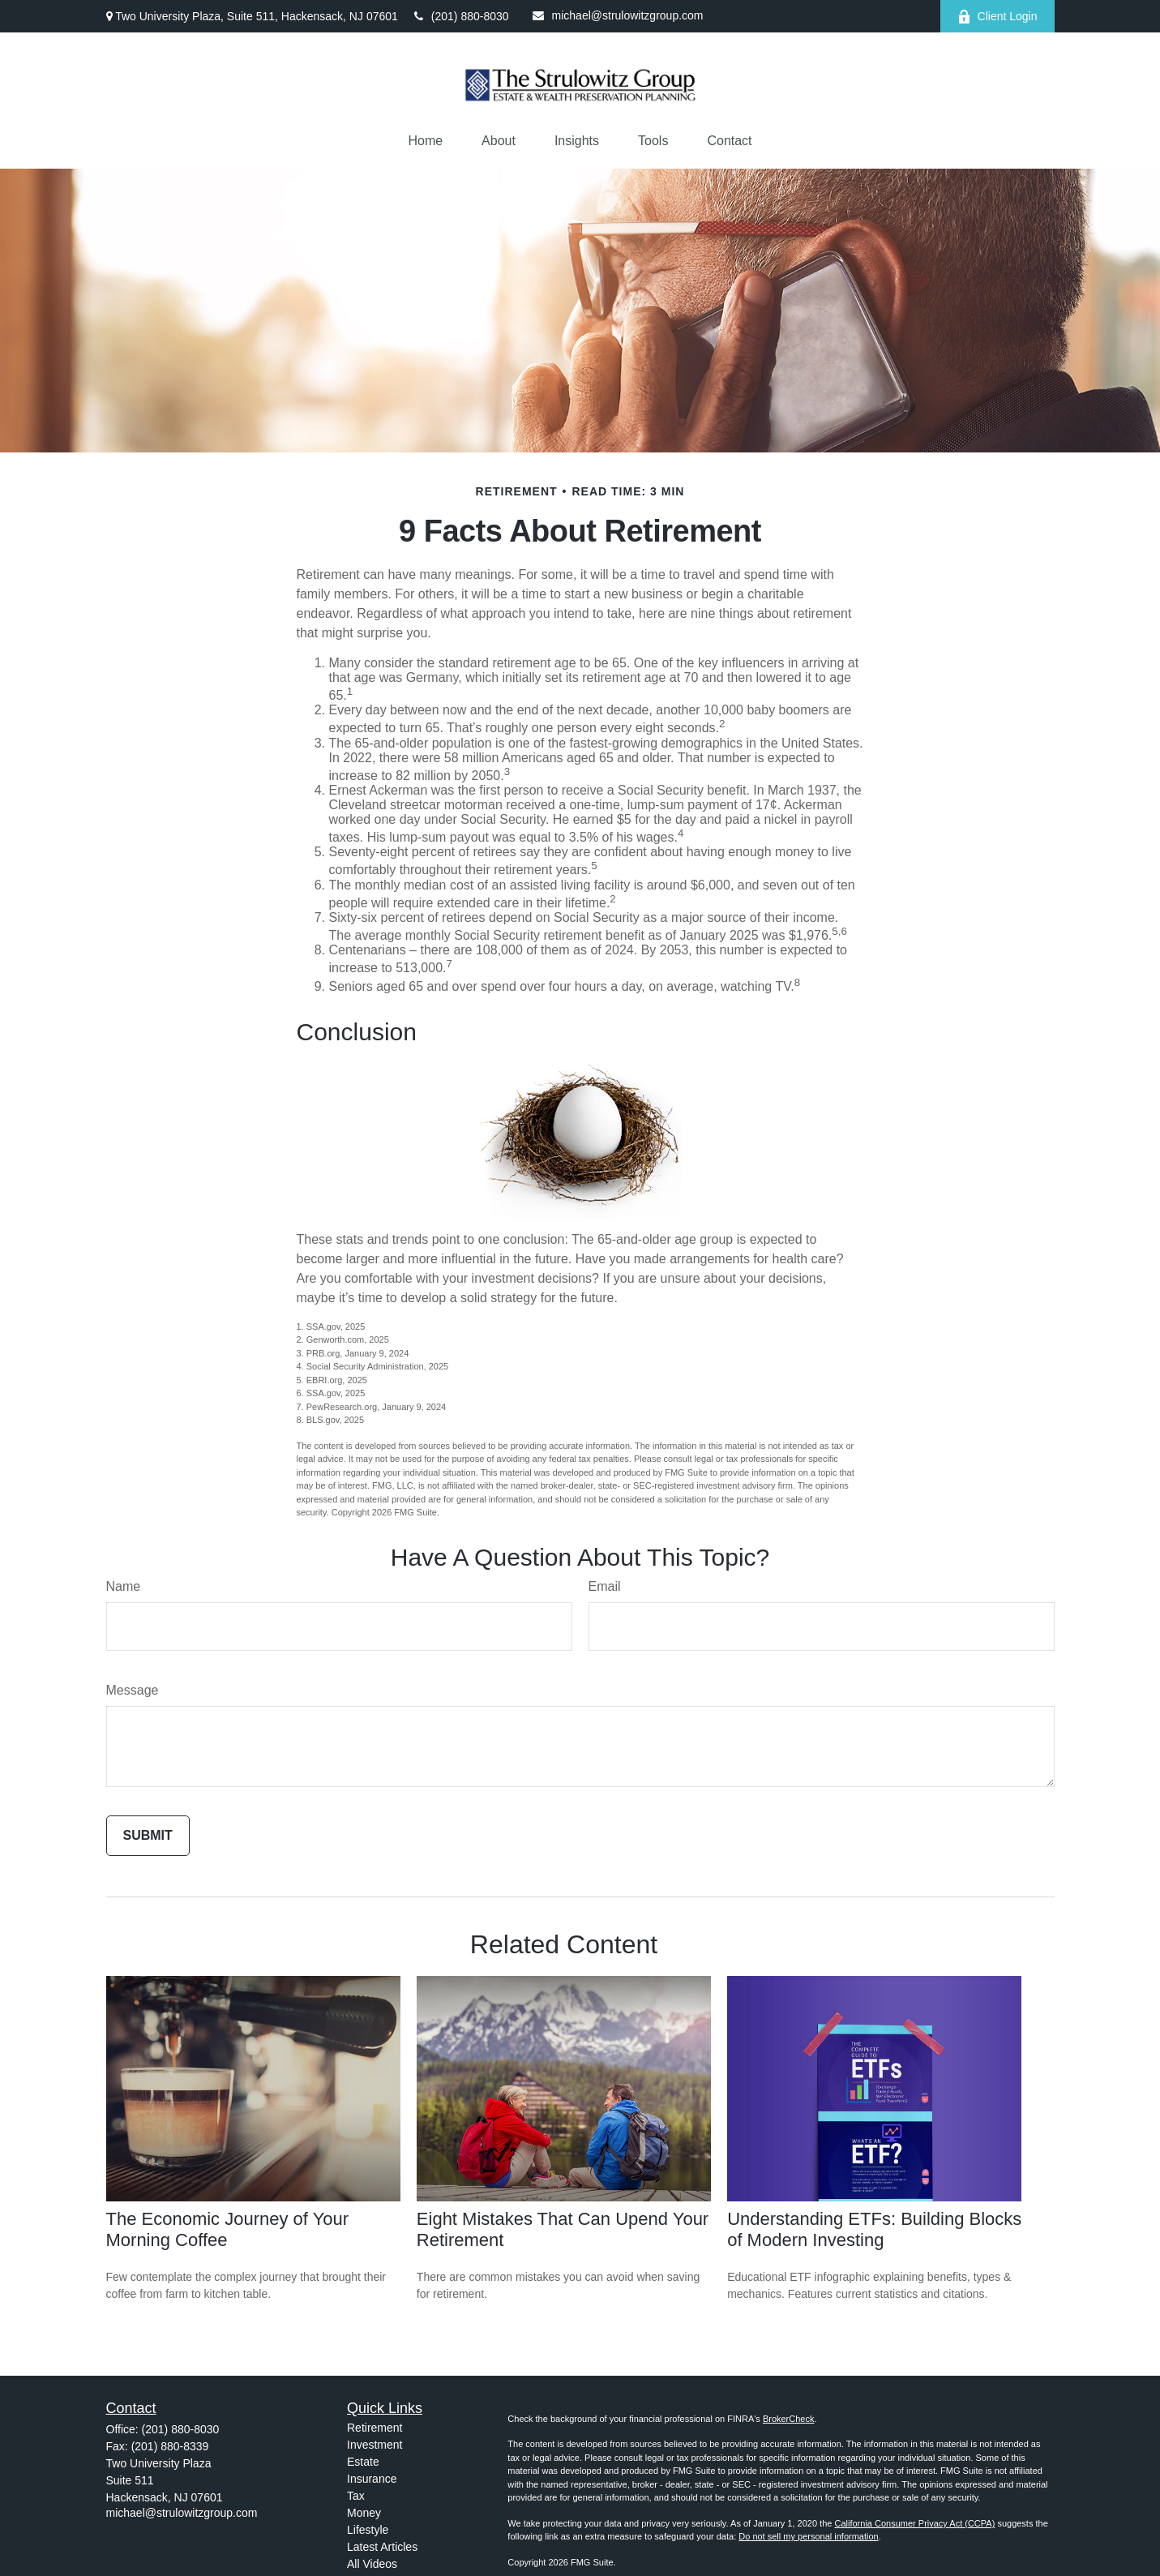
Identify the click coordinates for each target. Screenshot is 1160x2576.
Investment (374, 2444)
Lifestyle (367, 2529)
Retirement (374, 2427)
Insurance (371, 2478)
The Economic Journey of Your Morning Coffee (227, 2229)
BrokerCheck (789, 2419)
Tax (356, 2495)
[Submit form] (148, 1835)
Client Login (997, 17)
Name (123, 1586)
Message (132, 1690)
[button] (425, 141)
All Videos (372, 2563)
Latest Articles (382, 2546)
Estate (363, 2461)
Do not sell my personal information (808, 2536)
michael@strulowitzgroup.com (618, 15)
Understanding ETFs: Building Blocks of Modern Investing (874, 2229)
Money (364, 2512)
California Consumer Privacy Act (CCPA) (914, 2523)
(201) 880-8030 (461, 16)
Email (605, 1586)
